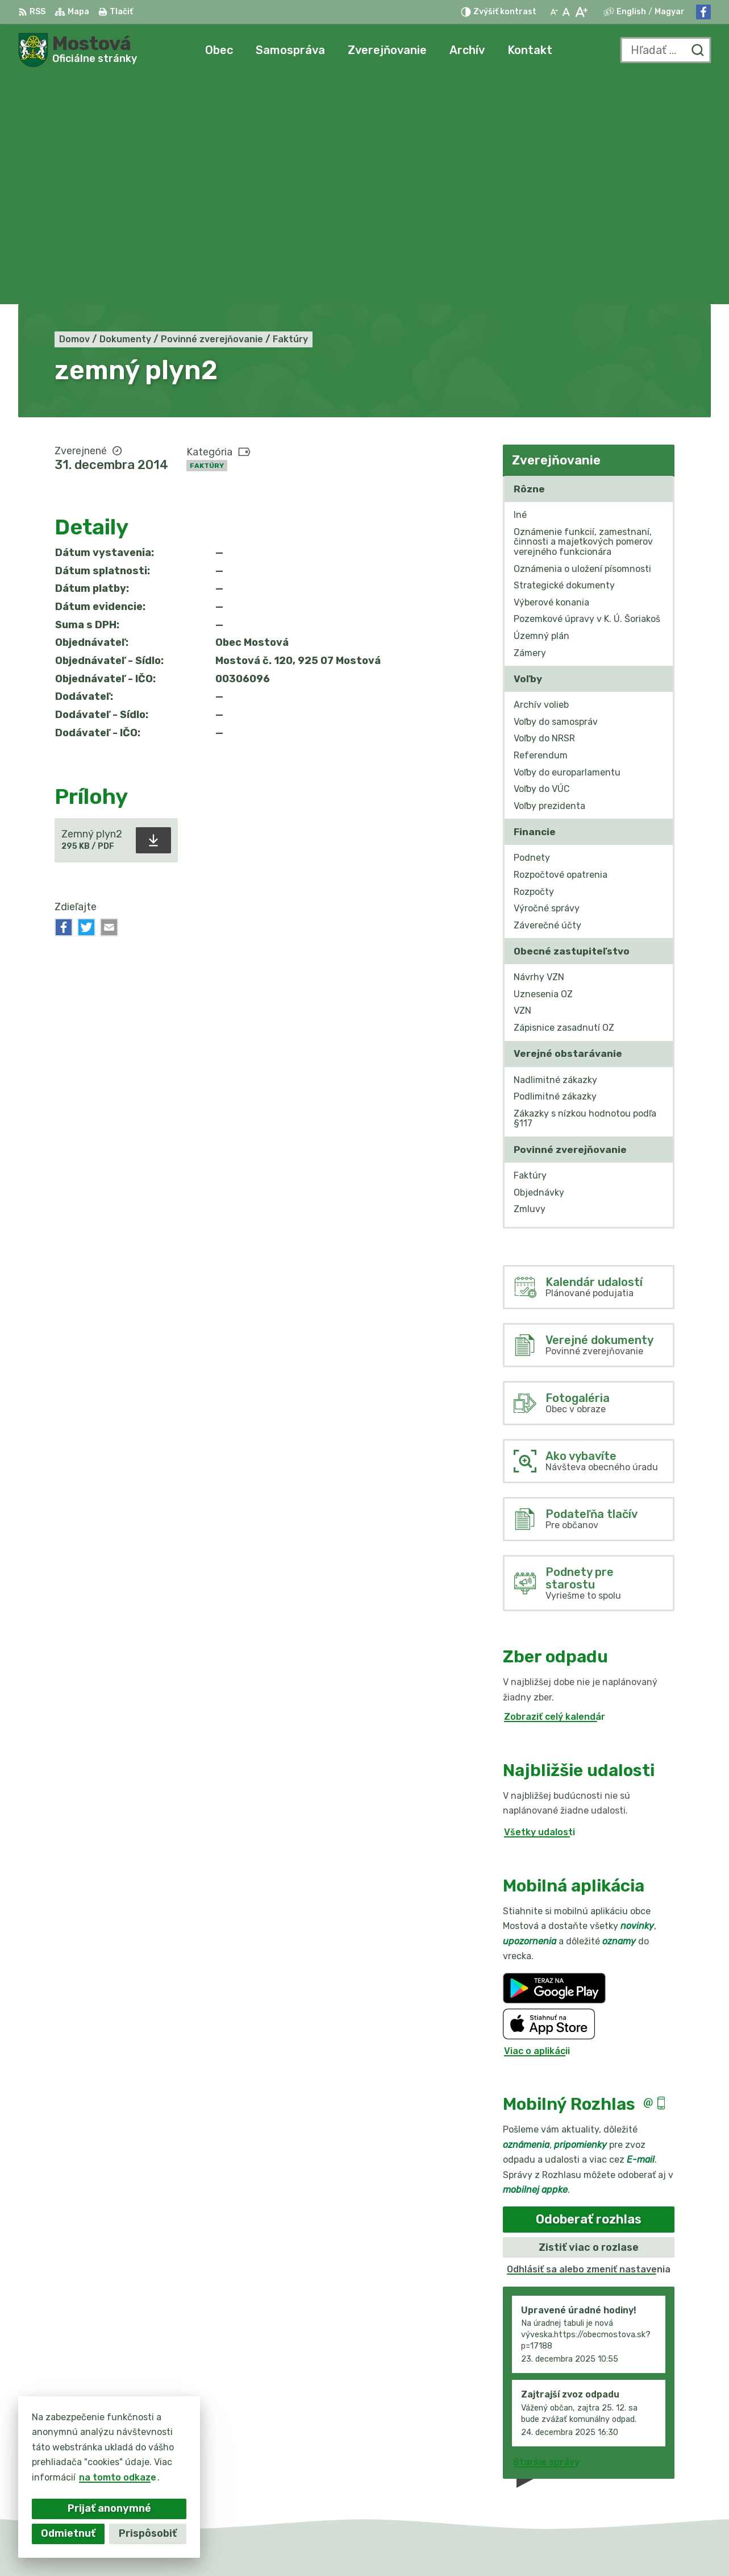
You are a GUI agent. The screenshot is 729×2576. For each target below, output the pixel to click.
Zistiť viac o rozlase (589, 2019)
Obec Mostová (524, 2545)
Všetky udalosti (539, 1604)
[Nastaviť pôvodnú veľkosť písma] (566, 12)
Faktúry (207, 238)
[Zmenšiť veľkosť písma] (554, 12)
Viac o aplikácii (537, 1823)
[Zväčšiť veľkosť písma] (581, 12)
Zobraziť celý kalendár (554, 1489)
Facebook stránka (650, 2483)
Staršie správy (546, 2234)
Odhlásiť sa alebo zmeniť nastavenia (588, 2041)
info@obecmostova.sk (660, 2470)
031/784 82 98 (643, 2457)
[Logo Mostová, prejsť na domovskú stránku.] (77, 50)
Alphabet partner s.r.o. (357, 2545)
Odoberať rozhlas (588, 1992)
